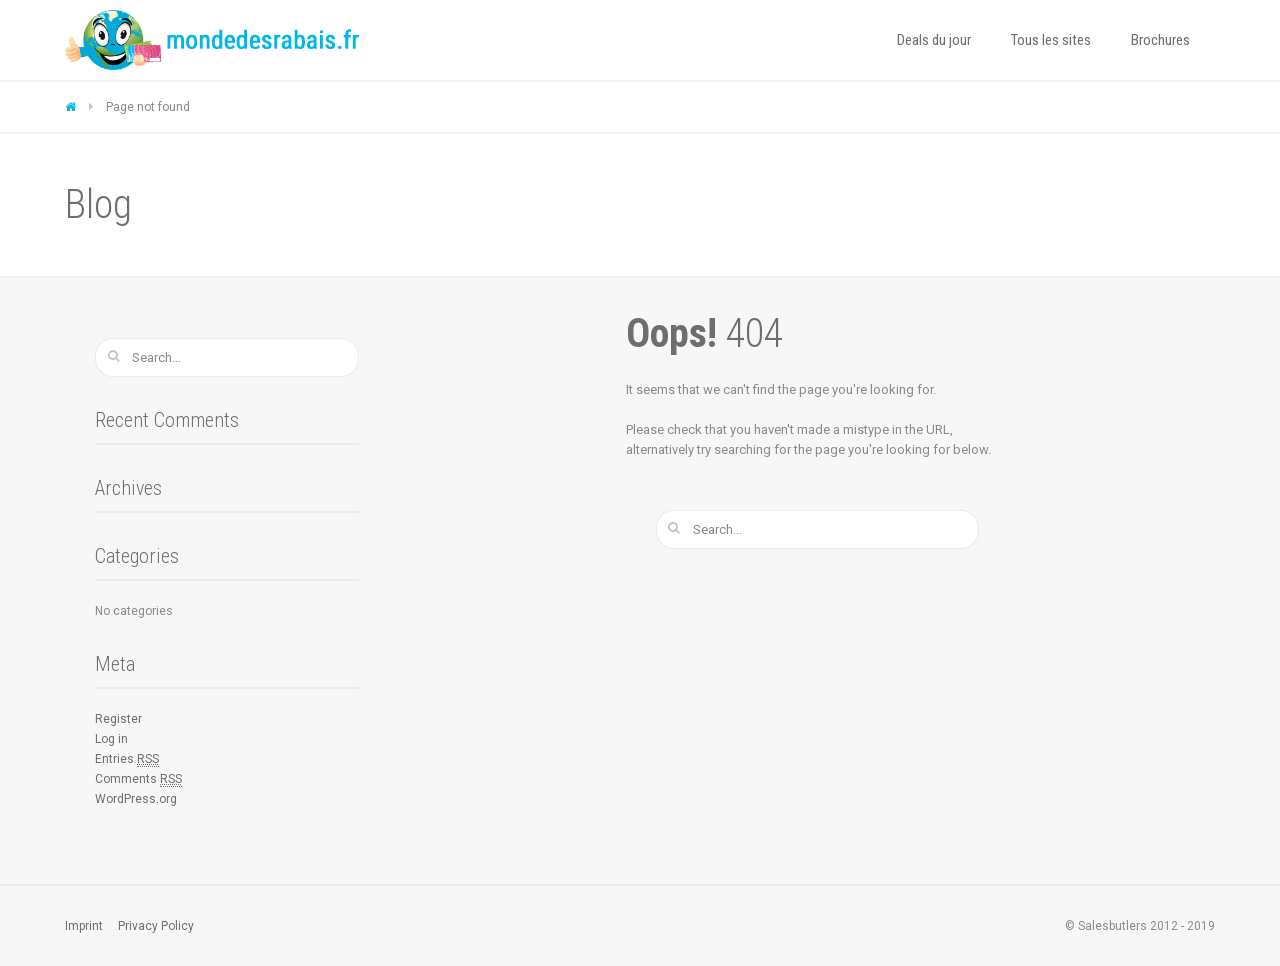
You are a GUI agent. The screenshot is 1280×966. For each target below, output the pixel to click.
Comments (138, 779)
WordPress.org (136, 799)
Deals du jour (934, 40)
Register (118, 719)
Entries (127, 759)
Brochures (1160, 40)
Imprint (84, 926)
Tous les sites (1051, 40)
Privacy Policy (156, 926)
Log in (111, 739)
